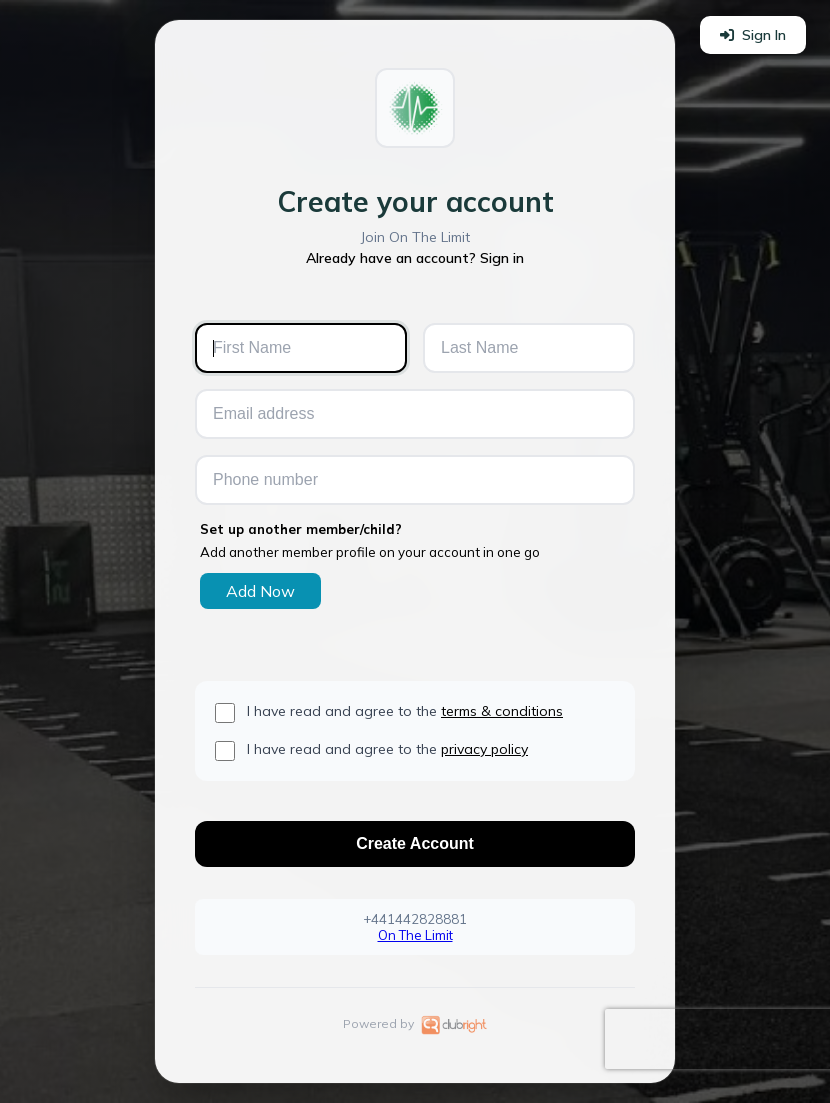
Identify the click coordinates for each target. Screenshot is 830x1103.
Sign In (753, 35)
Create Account (415, 843)
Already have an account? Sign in (415, 258)
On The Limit (415, 935)
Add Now (260, 591)
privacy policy (484, 749)
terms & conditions (502, 711)
